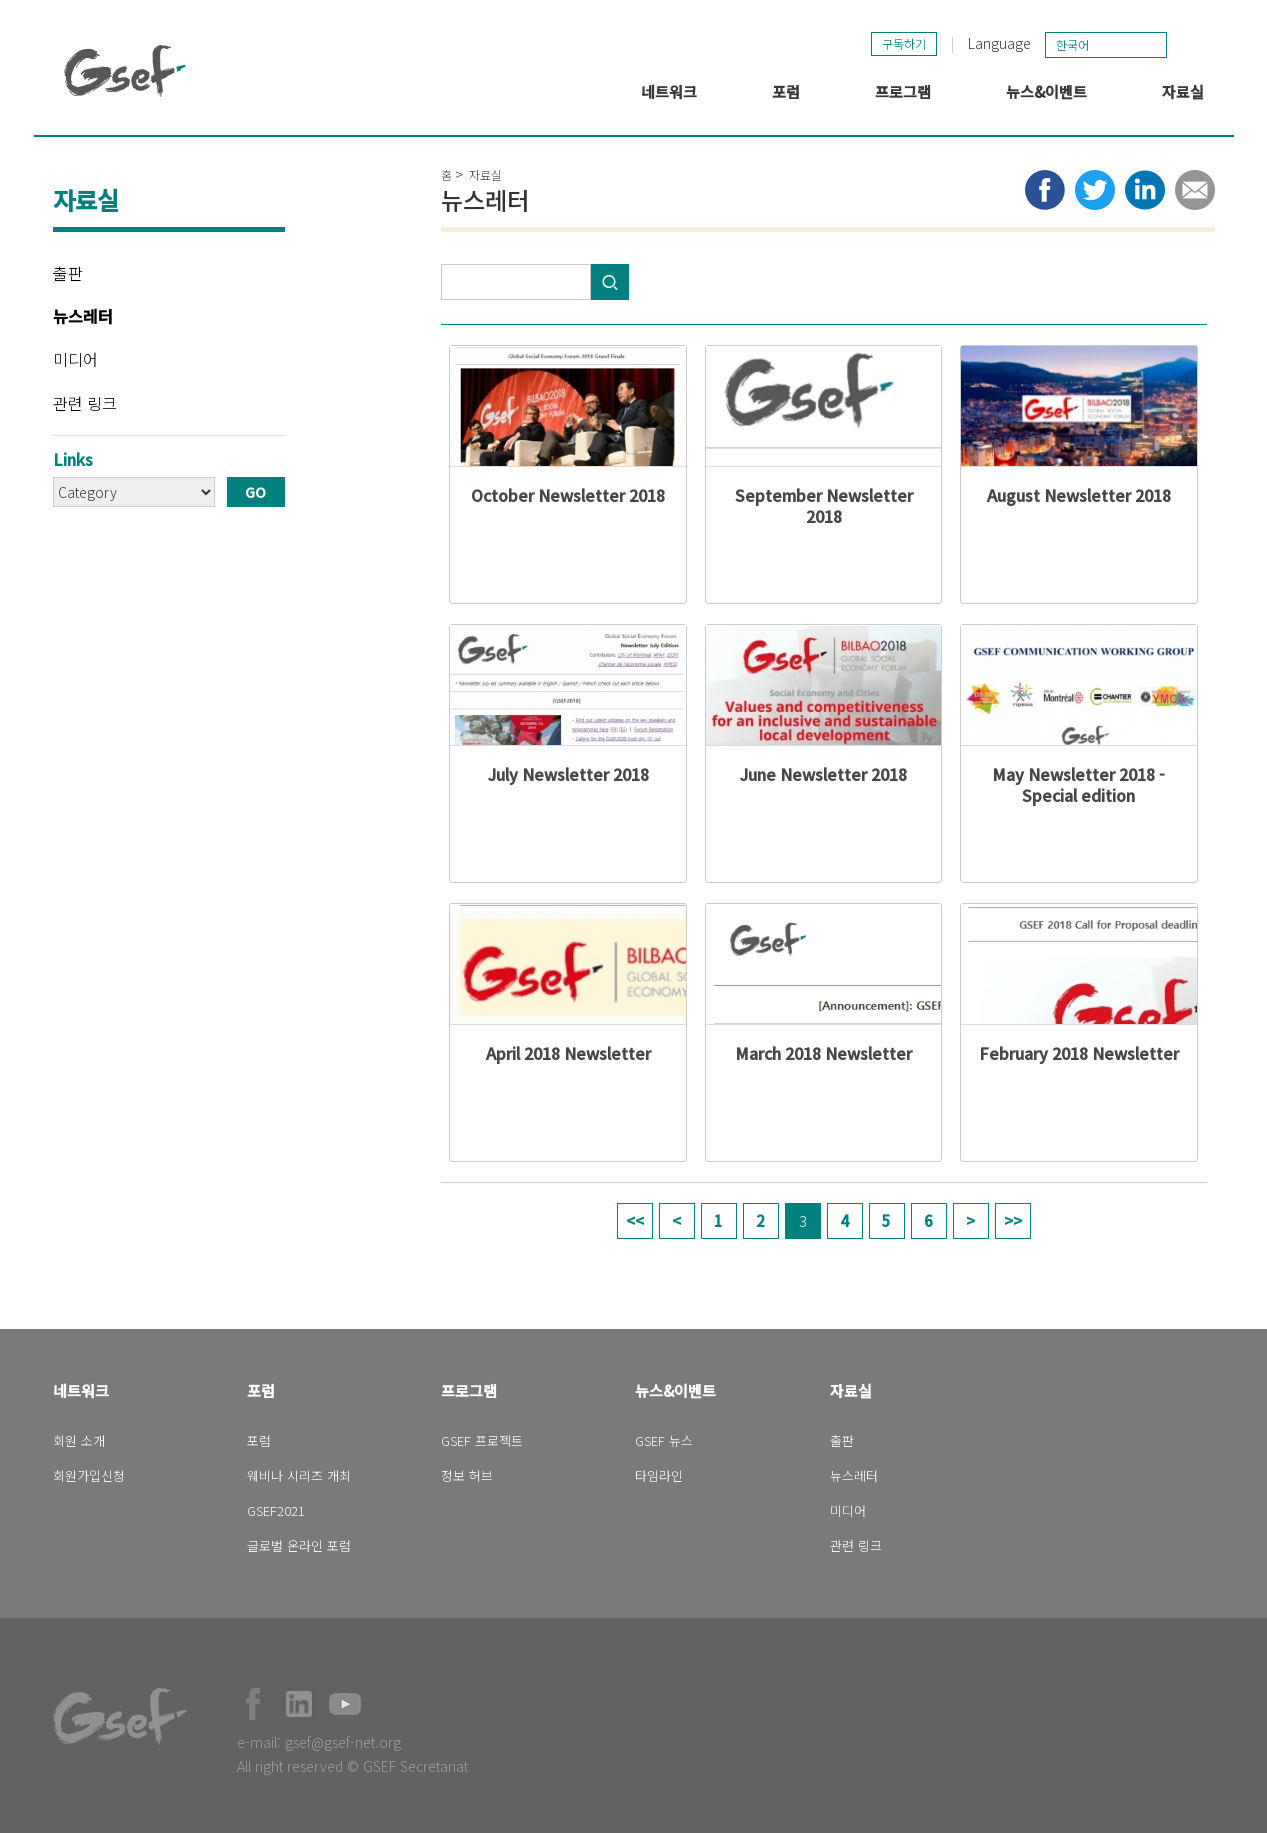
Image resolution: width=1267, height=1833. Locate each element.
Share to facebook (1045, 190)
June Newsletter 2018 (823, 774)
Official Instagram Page (391, 1704)
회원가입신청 (89, 1475)
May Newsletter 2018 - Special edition (1078, 784)
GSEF (125, 71)
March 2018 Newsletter (823, 1053)
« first (635, 1221)
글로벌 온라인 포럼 (299, 1545)
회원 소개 (79, 1440)
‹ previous (677, 1221)
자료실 (1183, 91)
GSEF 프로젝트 (482, 1440)
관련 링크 (85, 403)
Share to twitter (1095, 190)
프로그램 (903, 91)
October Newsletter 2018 (568, 495)
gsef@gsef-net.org (343, 1742)
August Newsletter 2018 (1079, 495)
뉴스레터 (83, 316)
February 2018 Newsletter (1079, 1053)
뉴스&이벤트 (1046, 91)
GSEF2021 (276, 1510)
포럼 (786, 91)
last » (1013, 1221)
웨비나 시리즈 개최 (299, 1475)
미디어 (75, 359)
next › (971, 1221)
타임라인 (659, 1475)
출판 (68, 273)
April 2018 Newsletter (568, 1053)
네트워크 (669, 91)
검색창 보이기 (1192, 44)
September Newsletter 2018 (824, 505)
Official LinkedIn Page (299, 1704)
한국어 (1072, 44)
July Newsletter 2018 (568, 774)
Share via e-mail (1195, 190)
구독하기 (904, 43)
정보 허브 (467, 1475)
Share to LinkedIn (1145, 190)
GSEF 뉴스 (664, 1440)
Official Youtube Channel (345, 1704)
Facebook (253, 1704)
